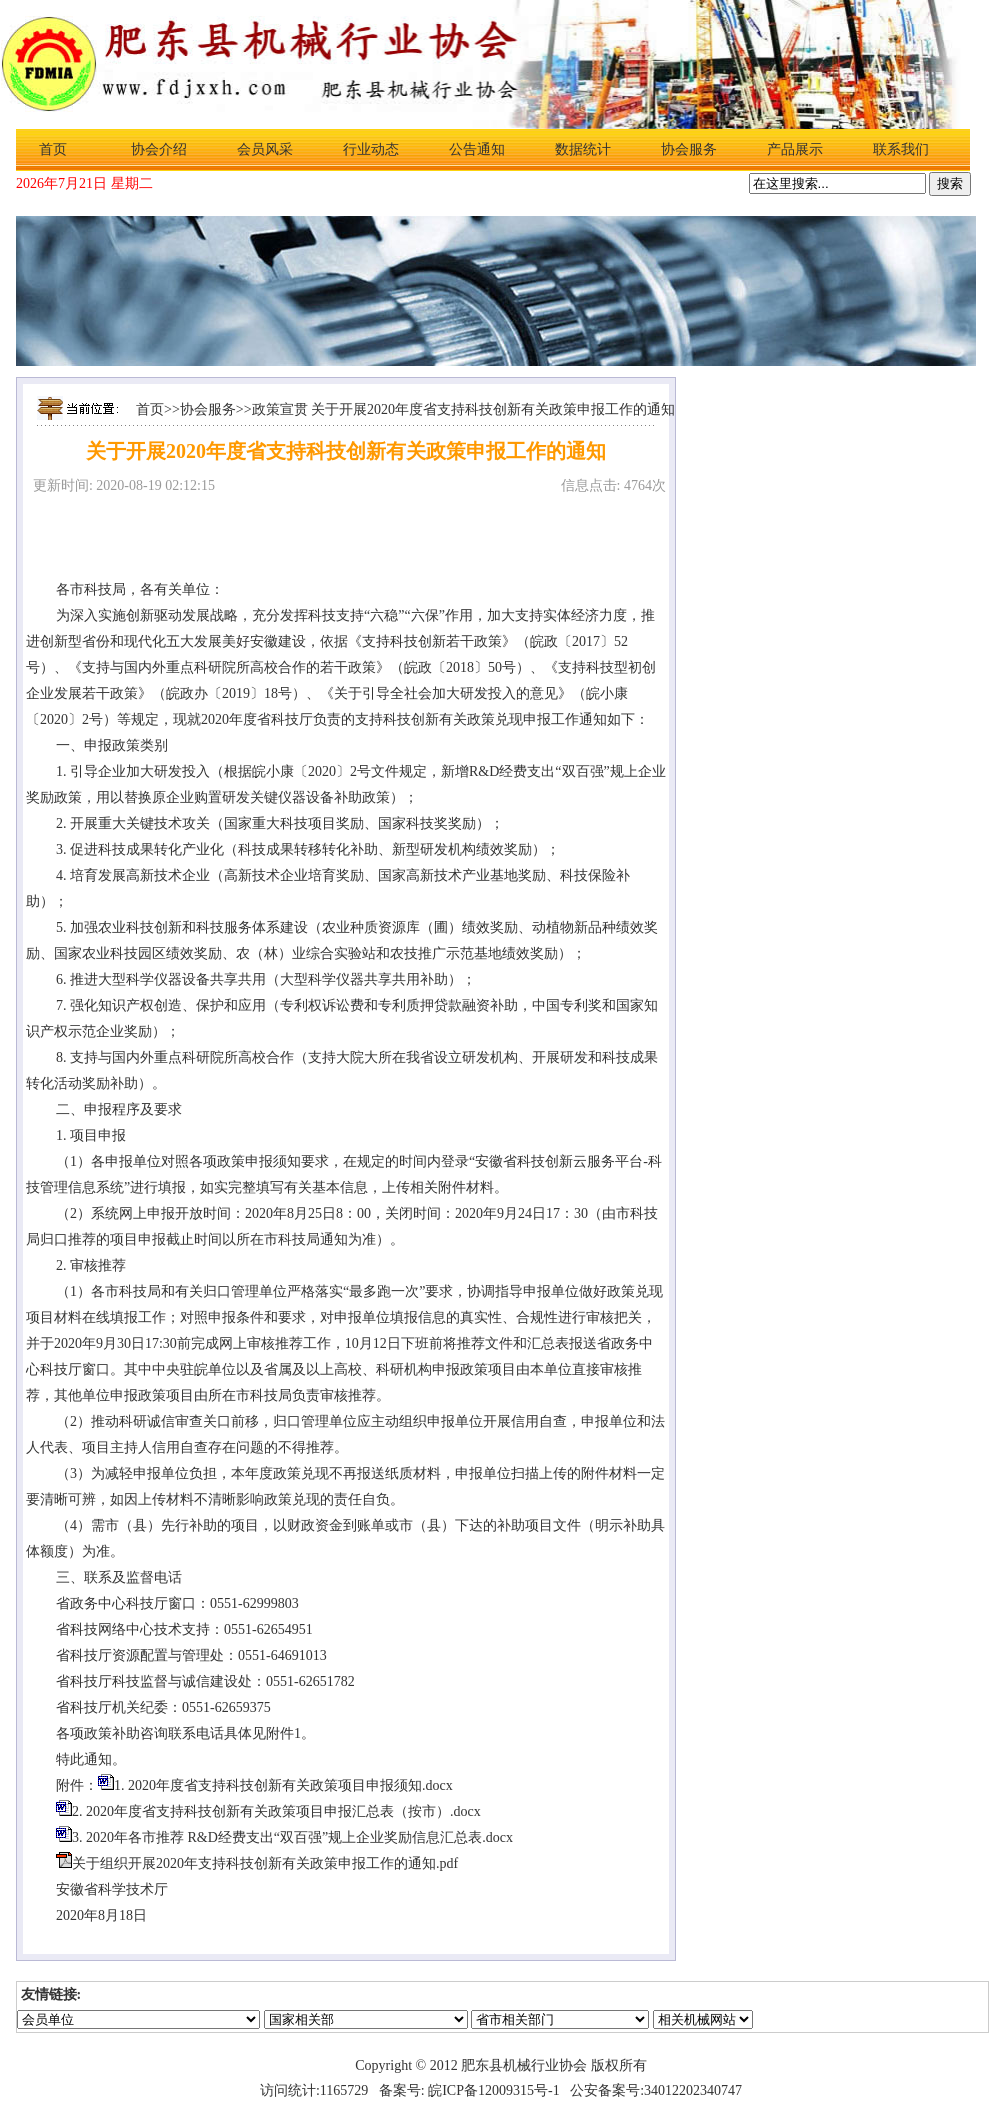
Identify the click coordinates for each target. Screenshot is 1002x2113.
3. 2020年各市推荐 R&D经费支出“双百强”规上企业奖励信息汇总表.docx (292, 1837)
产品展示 (795, 149)
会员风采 (265, 149)
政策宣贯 (280, 409)
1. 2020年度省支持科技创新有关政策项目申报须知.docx (283, 1785)
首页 (53, 149)
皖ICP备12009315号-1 (493, 2090)
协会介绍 (159, 149)
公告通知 (477, 149)
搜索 (950, 183)
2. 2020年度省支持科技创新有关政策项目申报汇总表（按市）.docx (276, 1811)
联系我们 (901, 149)
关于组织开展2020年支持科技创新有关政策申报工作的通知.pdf (265, 1863)
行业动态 (371, 149)
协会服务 (689, 149)
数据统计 (583, 149)
